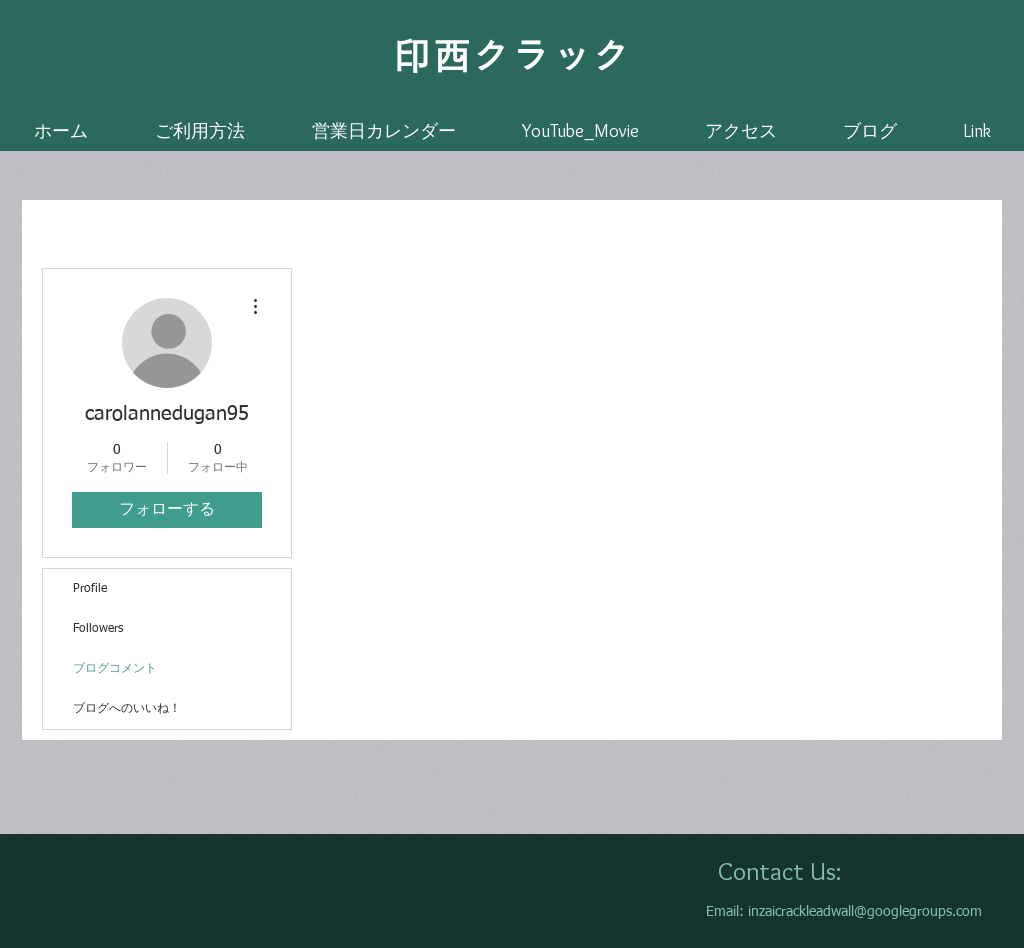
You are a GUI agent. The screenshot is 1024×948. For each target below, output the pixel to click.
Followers (98, 629)
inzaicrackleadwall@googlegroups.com (865, 912)
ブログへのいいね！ (127, 709)
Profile (90, 589)
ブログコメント (115, 669)
